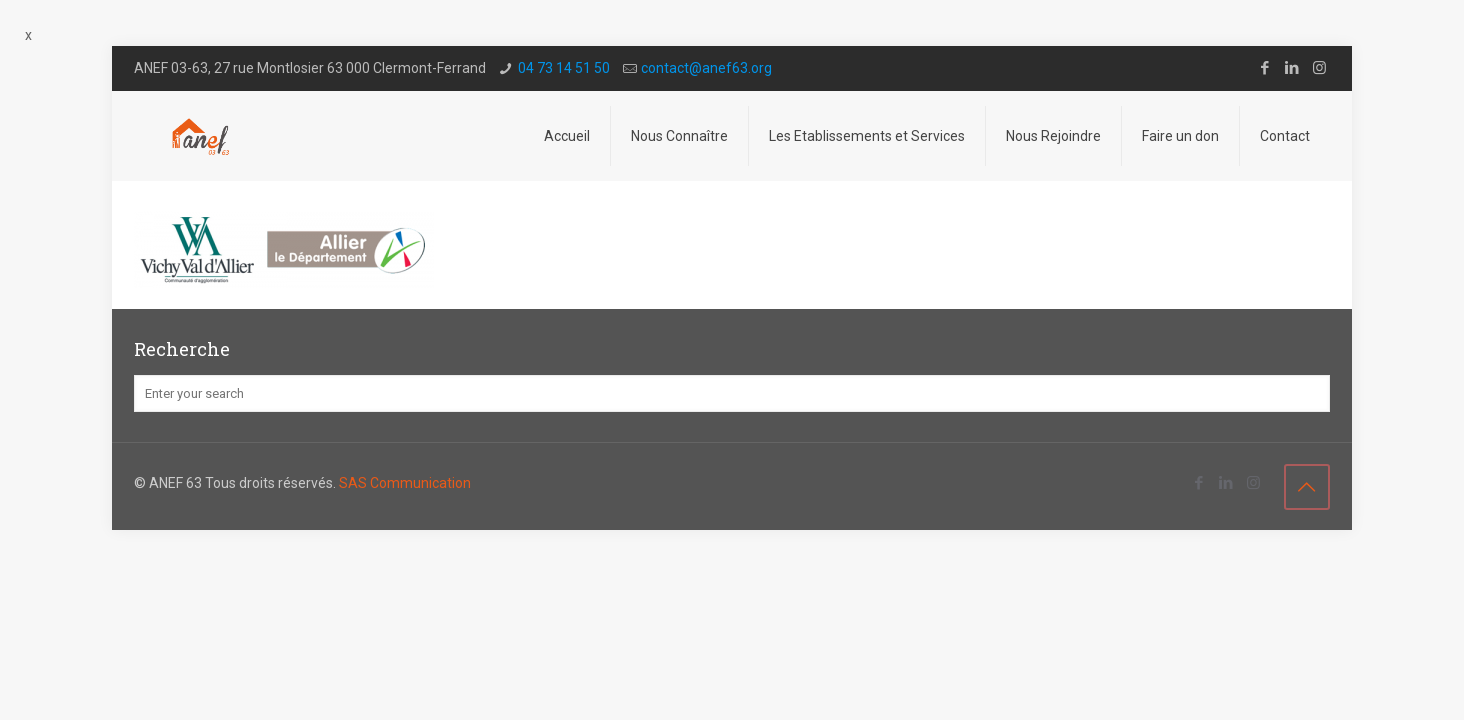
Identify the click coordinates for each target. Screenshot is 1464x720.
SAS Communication (405, 483)
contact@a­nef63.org (706, 68)
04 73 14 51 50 (564, 68)
